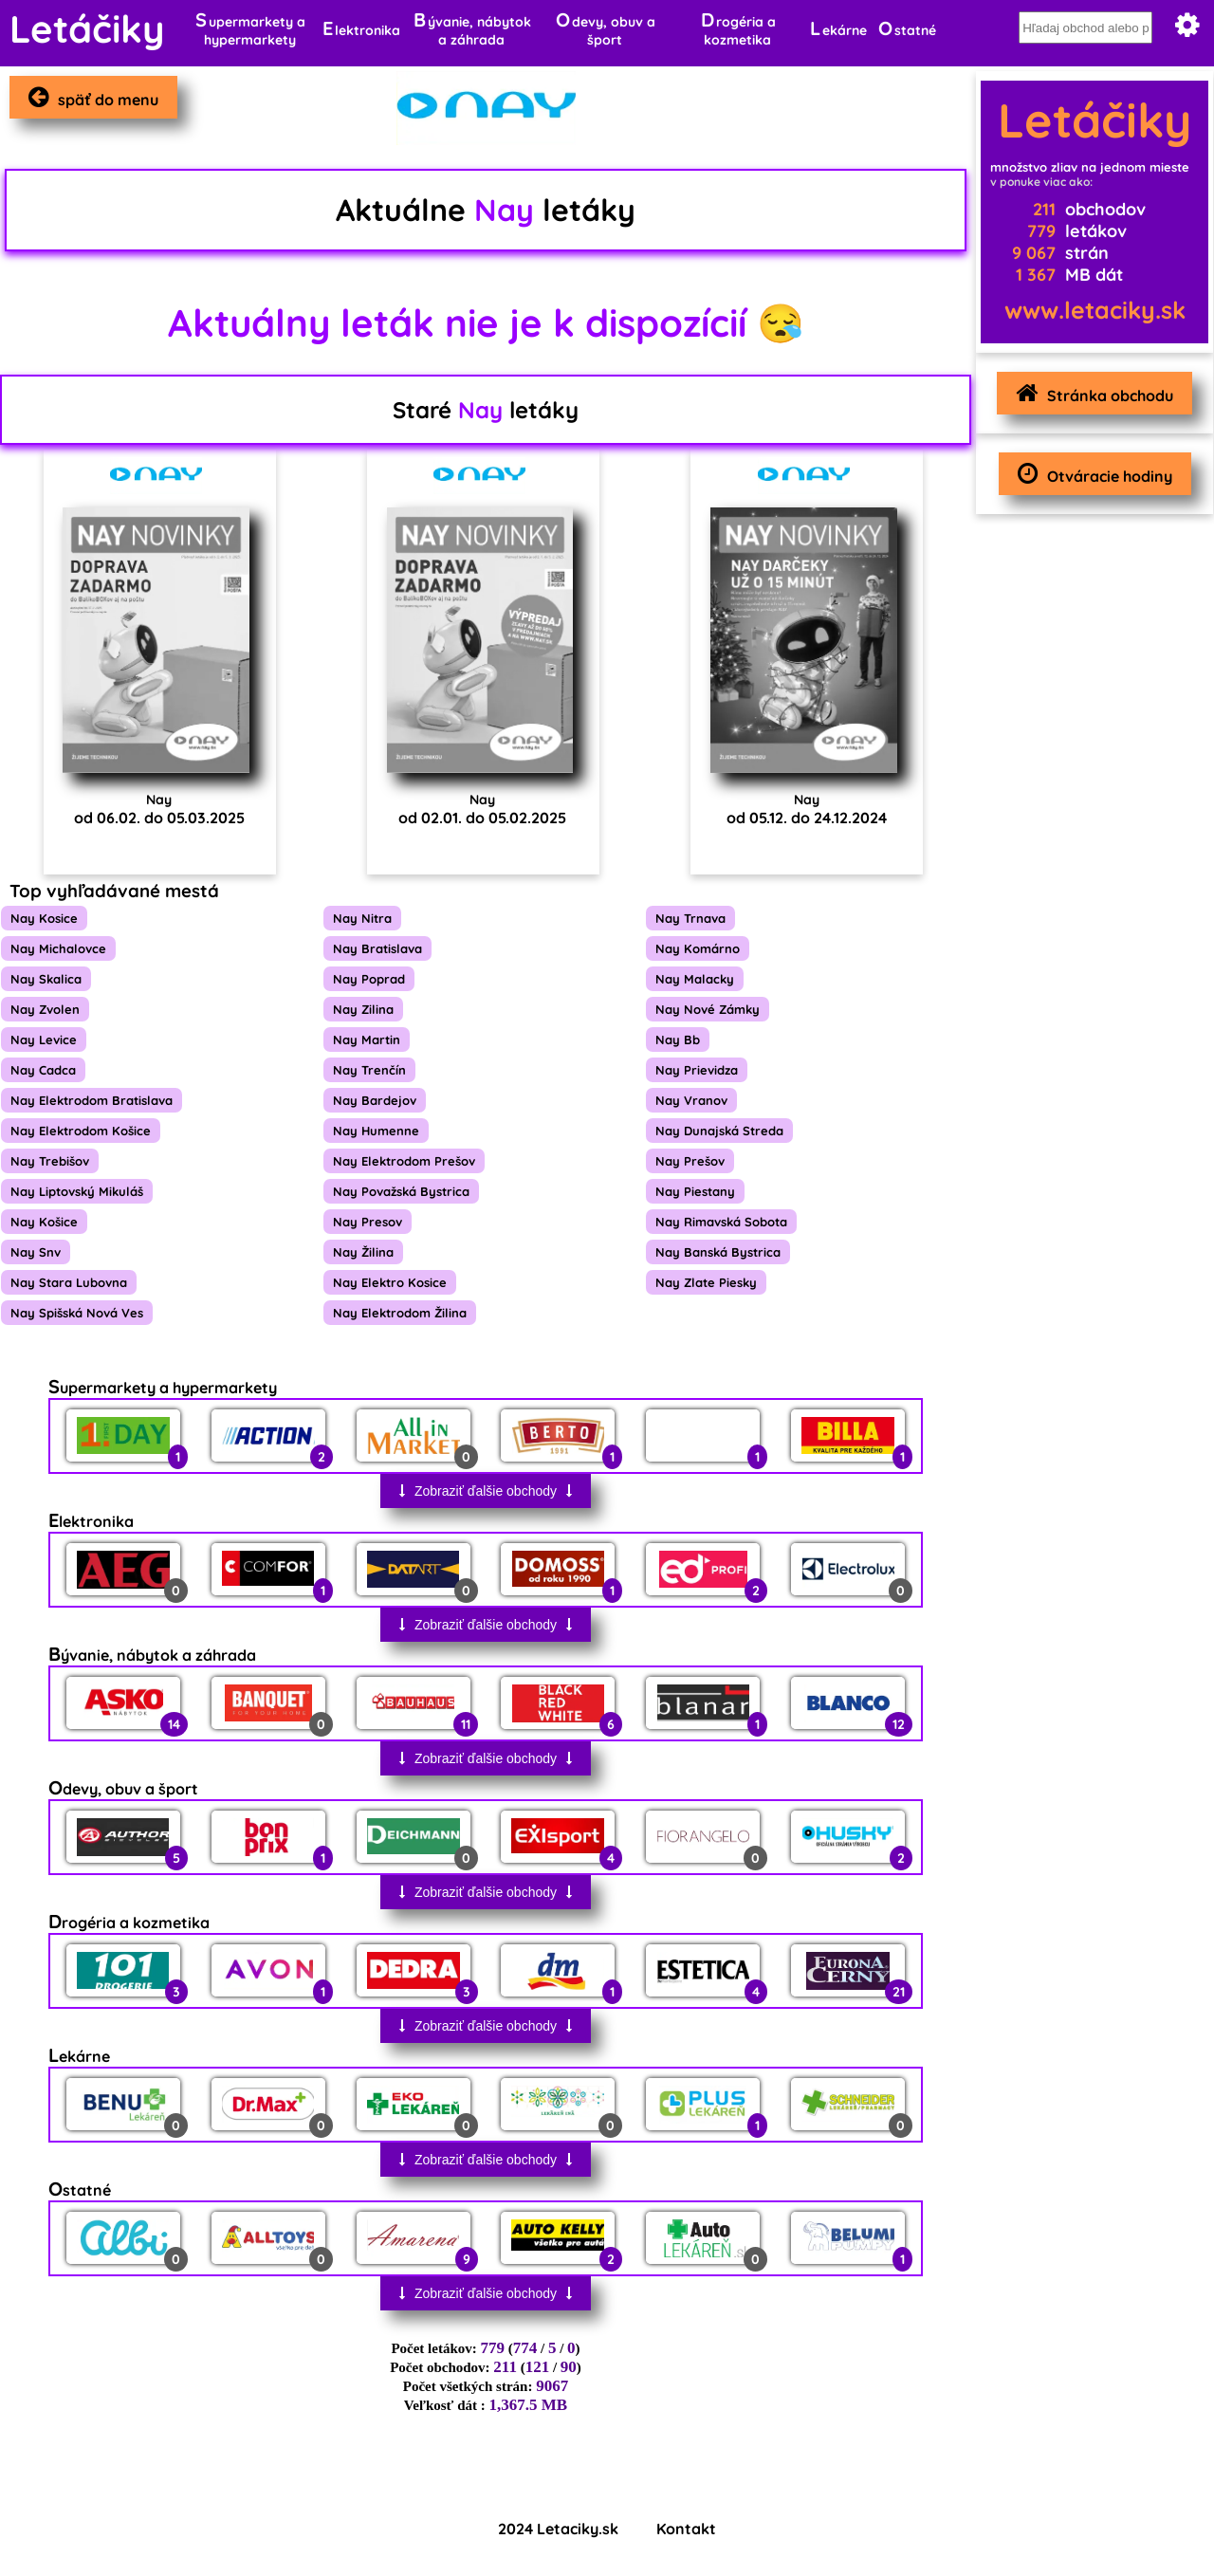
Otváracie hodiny (1090, 474)
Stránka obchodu (1089, 393)
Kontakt (686, 2528)
